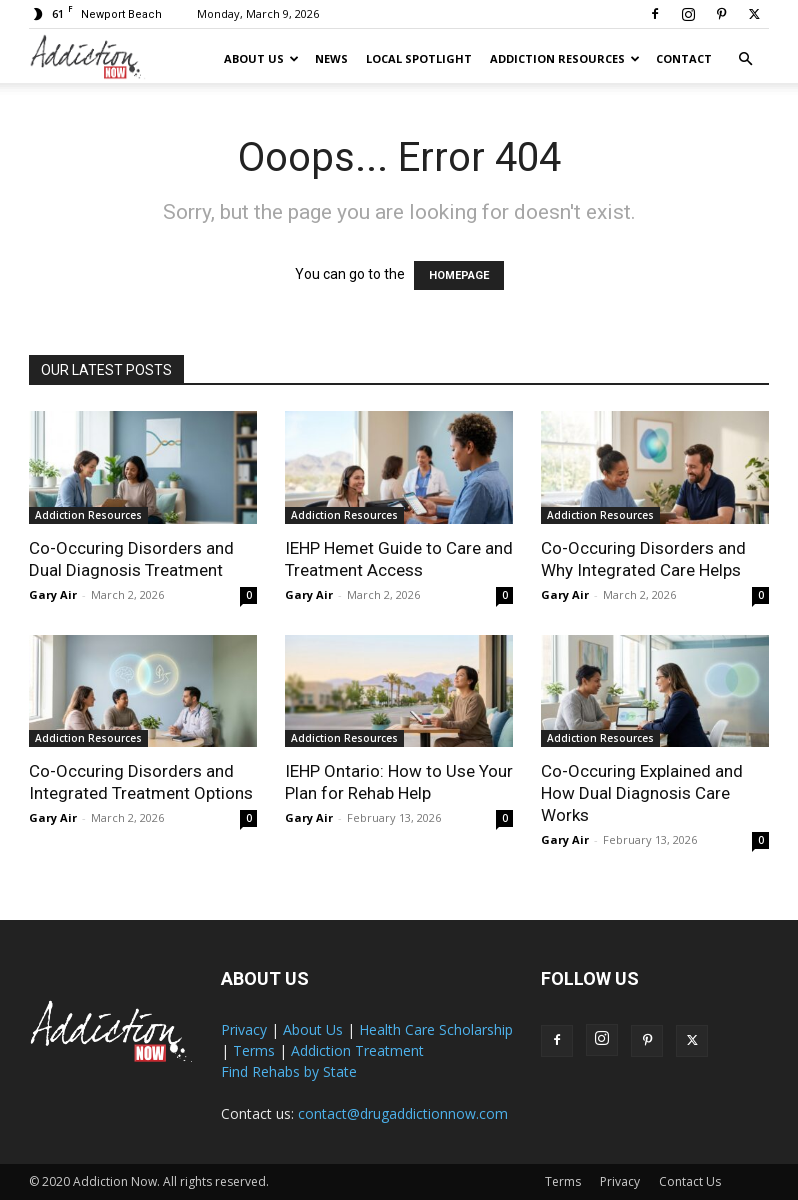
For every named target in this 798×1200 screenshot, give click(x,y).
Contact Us (690, 1181)
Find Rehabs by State (289, 1071)
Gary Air (53, 594)
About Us (261, 58)
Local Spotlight (419, 58)
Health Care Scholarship (436, 1029)
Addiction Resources (565, 58)
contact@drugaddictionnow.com (403, 1113)
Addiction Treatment (357, 1050)
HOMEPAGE (459, 275)
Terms (254, 1050)
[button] (745, 59)
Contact (684, 58)
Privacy (244, 1029)
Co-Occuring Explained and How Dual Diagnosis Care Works (642, 793)
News (331, 58)
